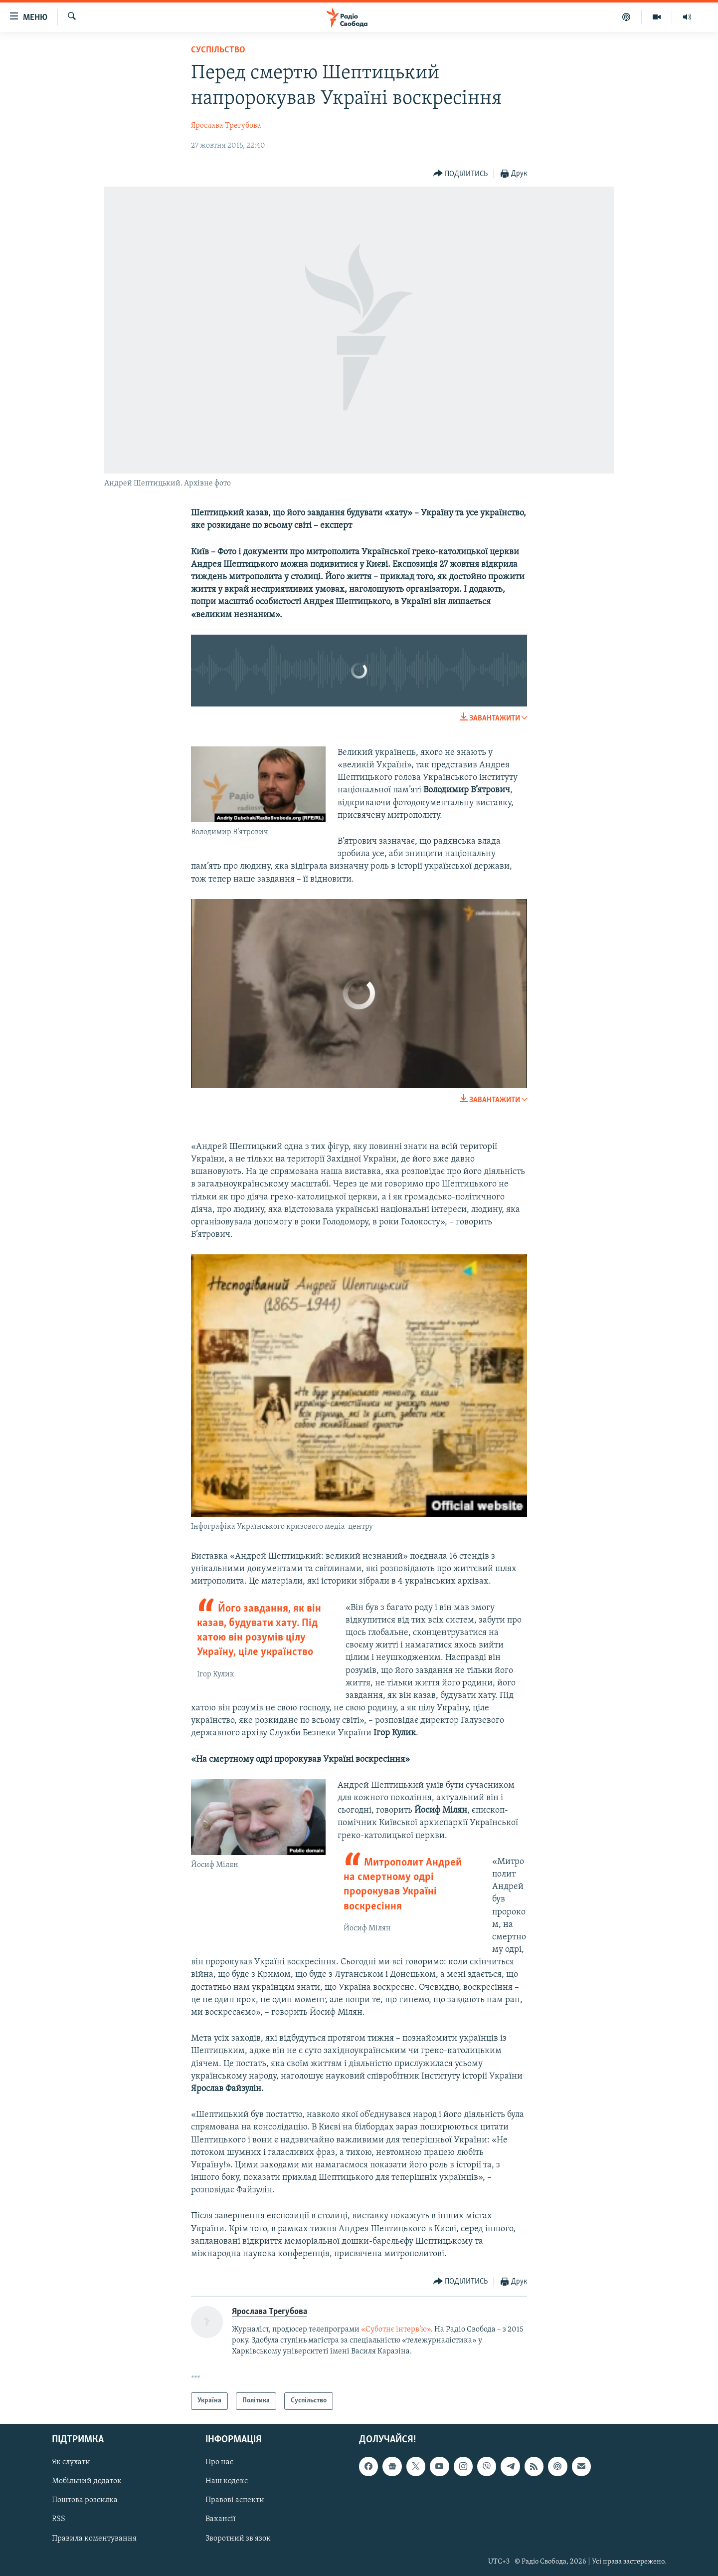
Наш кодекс (226, 2481)
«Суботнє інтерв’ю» (396, 2330)
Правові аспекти (234, 2500)
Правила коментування (94, 2538)
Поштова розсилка (85, 2500)
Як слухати (71, 2462)
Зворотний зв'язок (238, 2538)
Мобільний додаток (87, 2481)
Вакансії (220, 2519)
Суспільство (218, 50)
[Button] (460, 174)
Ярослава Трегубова (226, 126)
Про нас (219, 2462)
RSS (58, 2519)
